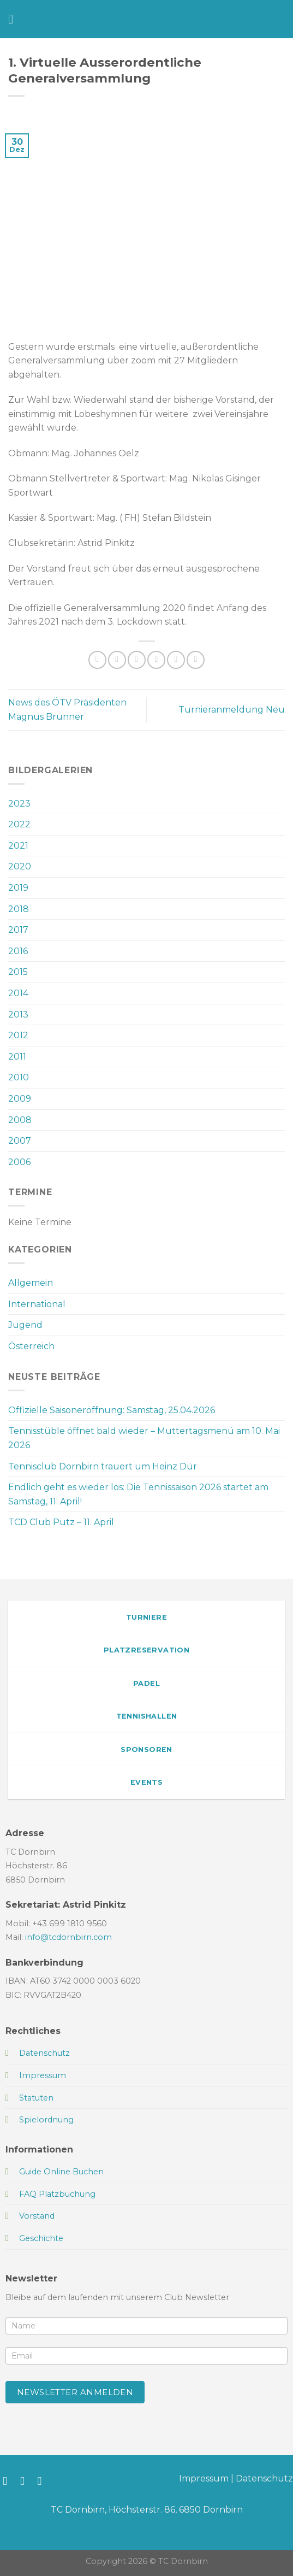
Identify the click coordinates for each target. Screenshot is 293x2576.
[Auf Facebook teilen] (117, 660)
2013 (18, 1014)
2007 (19, 1141)
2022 (19, 824)
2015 (18, 972)
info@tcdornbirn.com (68, 1937)
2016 (18, 951)
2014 (18, 993)
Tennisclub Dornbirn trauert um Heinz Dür (102, 1466)
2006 (19, 1162)
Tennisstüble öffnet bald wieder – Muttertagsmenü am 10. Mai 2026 (144, 1438)
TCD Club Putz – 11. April (61, 1522)
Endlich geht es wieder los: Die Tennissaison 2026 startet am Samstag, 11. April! (138, 1494)
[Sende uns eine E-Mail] (43, 2480)
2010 (18, 1077)
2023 (19, 803)
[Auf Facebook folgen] (8, 2480)
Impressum (204, 2478)
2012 (18, 1035)
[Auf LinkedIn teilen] (196, 660)
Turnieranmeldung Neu (231, 709)
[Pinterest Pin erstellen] (176, 660)
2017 (18, 930)
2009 (19, 1098)
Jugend (25, 1325)
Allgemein (30, 1283)
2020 (19, 866)
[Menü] (14, 18)
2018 (18, 909)
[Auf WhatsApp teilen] (97, 660)
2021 (18, 845)
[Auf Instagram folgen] (26, 2480)
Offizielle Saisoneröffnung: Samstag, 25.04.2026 (111, 1410)
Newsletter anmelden (75, 2392)
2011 (17, 1056)
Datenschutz (264, 2478)
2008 (20, 1120)
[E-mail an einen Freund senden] (156, 660)
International (36, 1304)
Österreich (31, 1346)
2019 (18, 888)
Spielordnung (46, 2120)
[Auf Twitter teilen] (137, 660)
